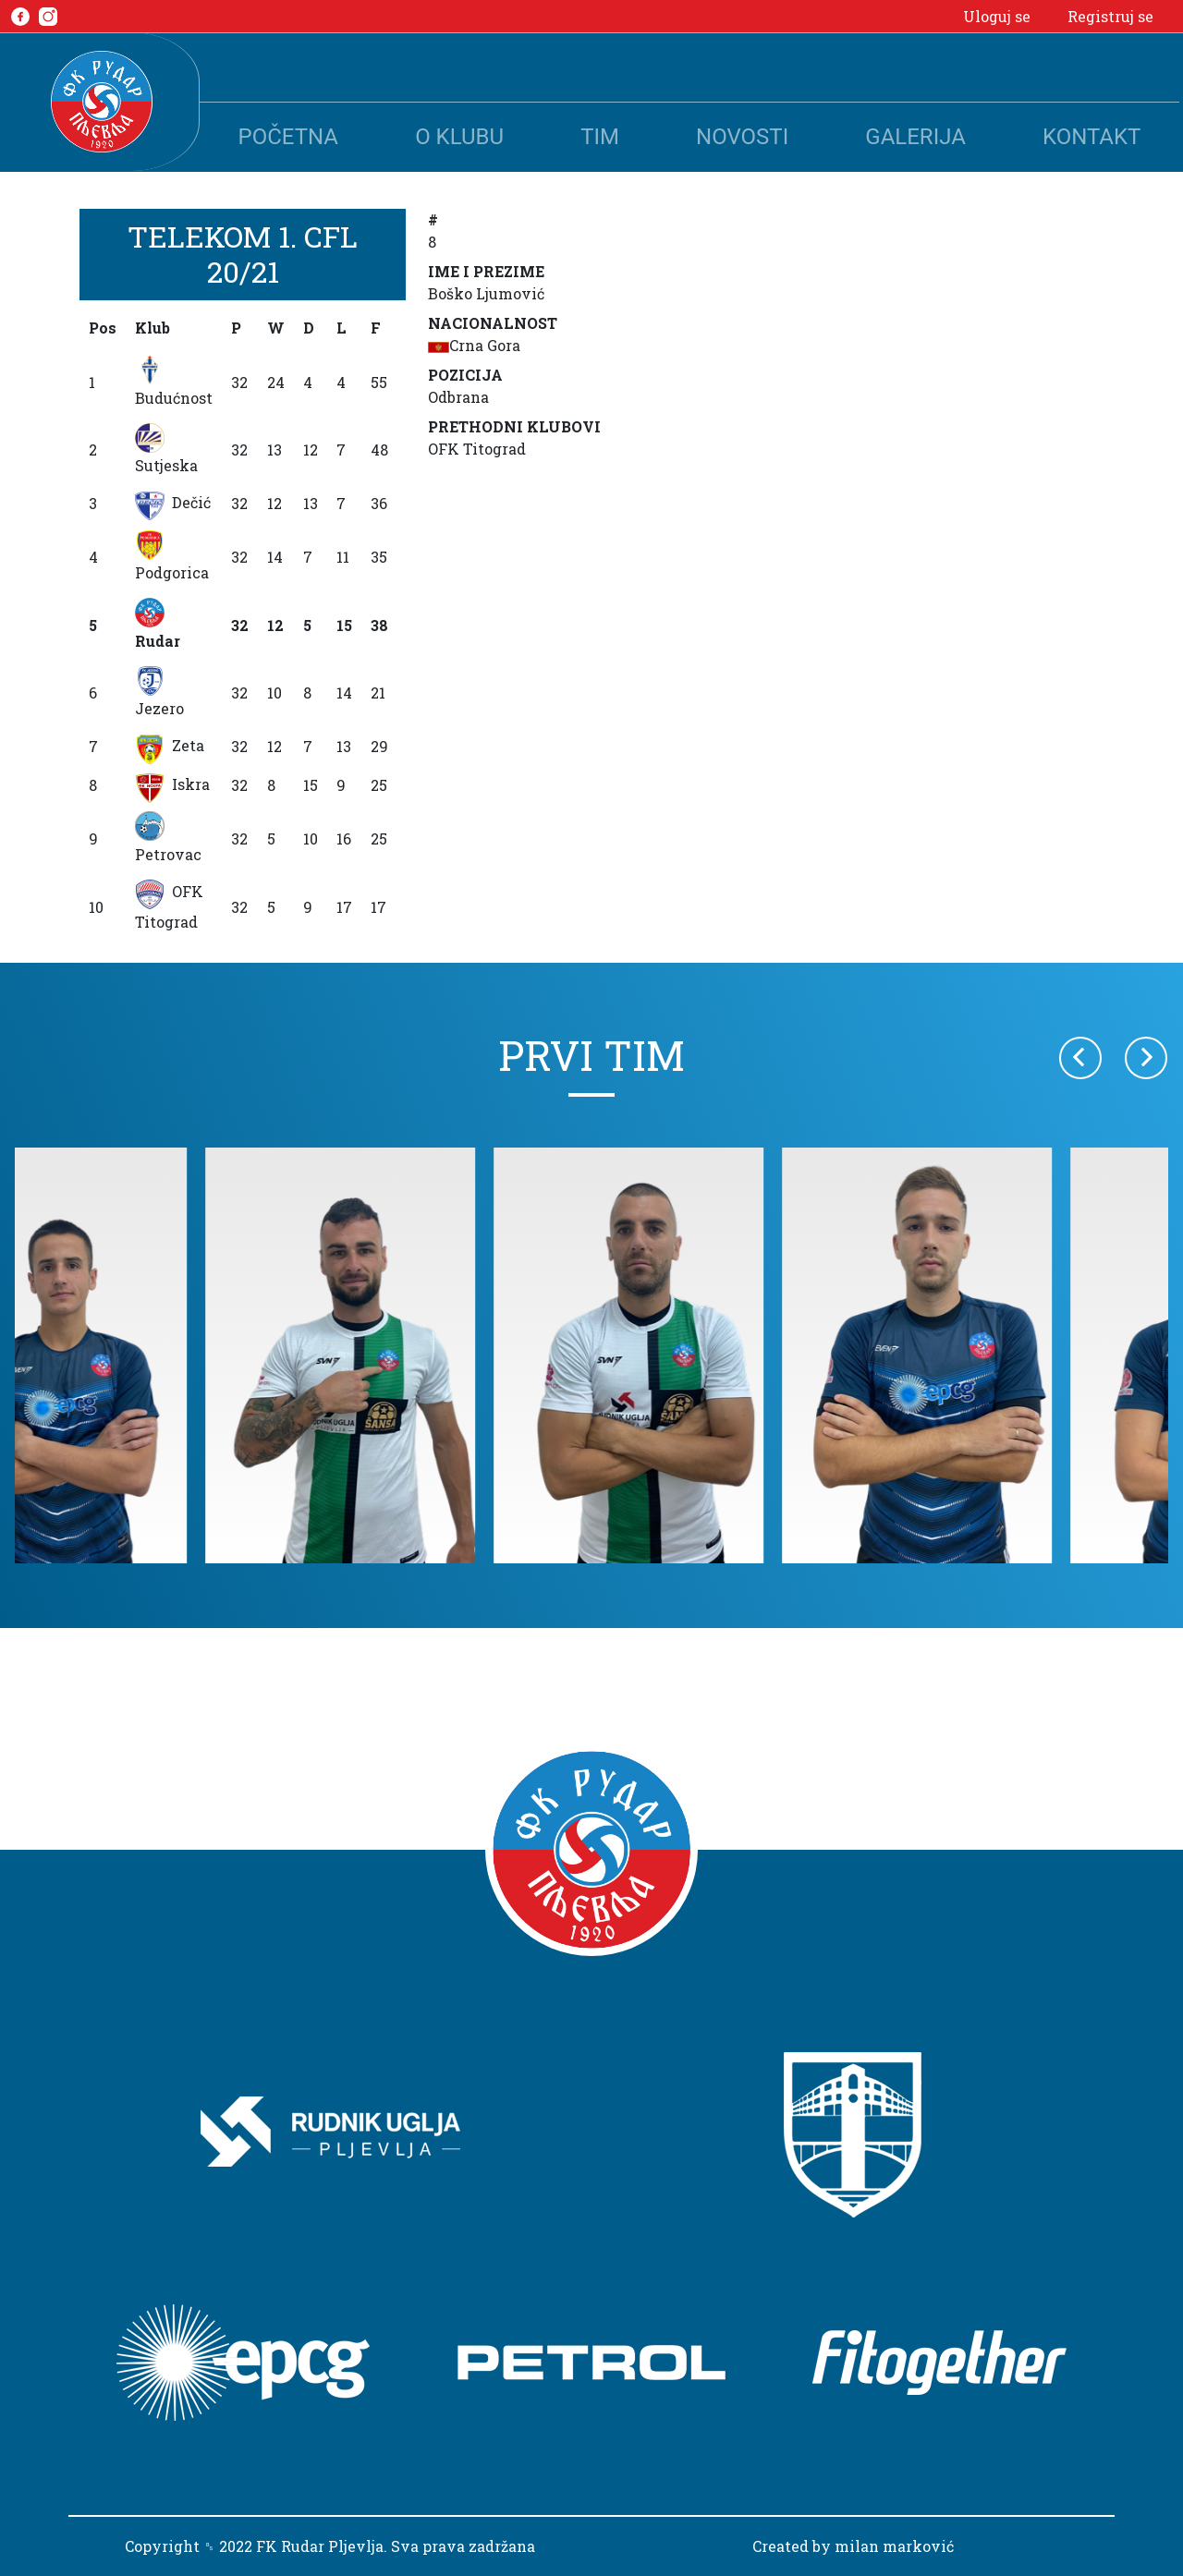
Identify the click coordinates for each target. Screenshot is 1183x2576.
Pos (102, 327)
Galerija (915, 137)
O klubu (459, 137)
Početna (288, 137)
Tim (599, 137)
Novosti (742, 137)
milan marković (894, 2546)
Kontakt (1091, 137)
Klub (152, 327)
